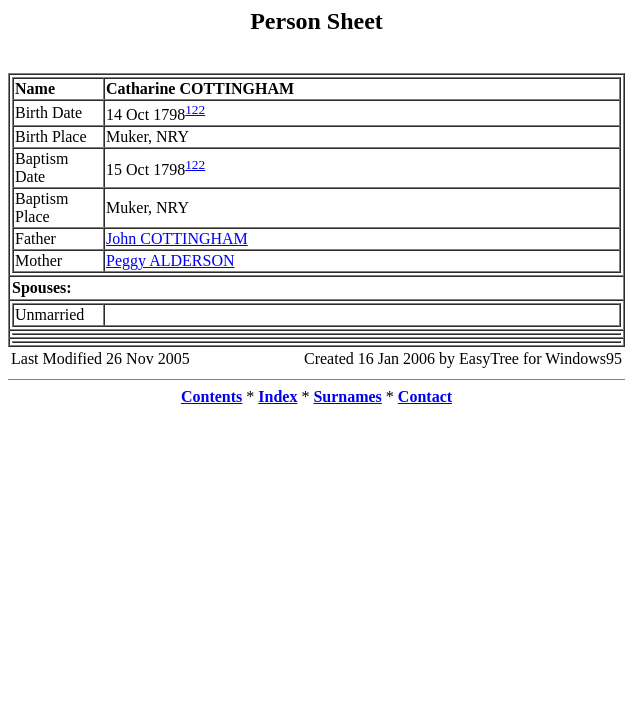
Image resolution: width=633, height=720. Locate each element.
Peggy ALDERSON (170, 260)
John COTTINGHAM (177, 238)
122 (195, 109)
